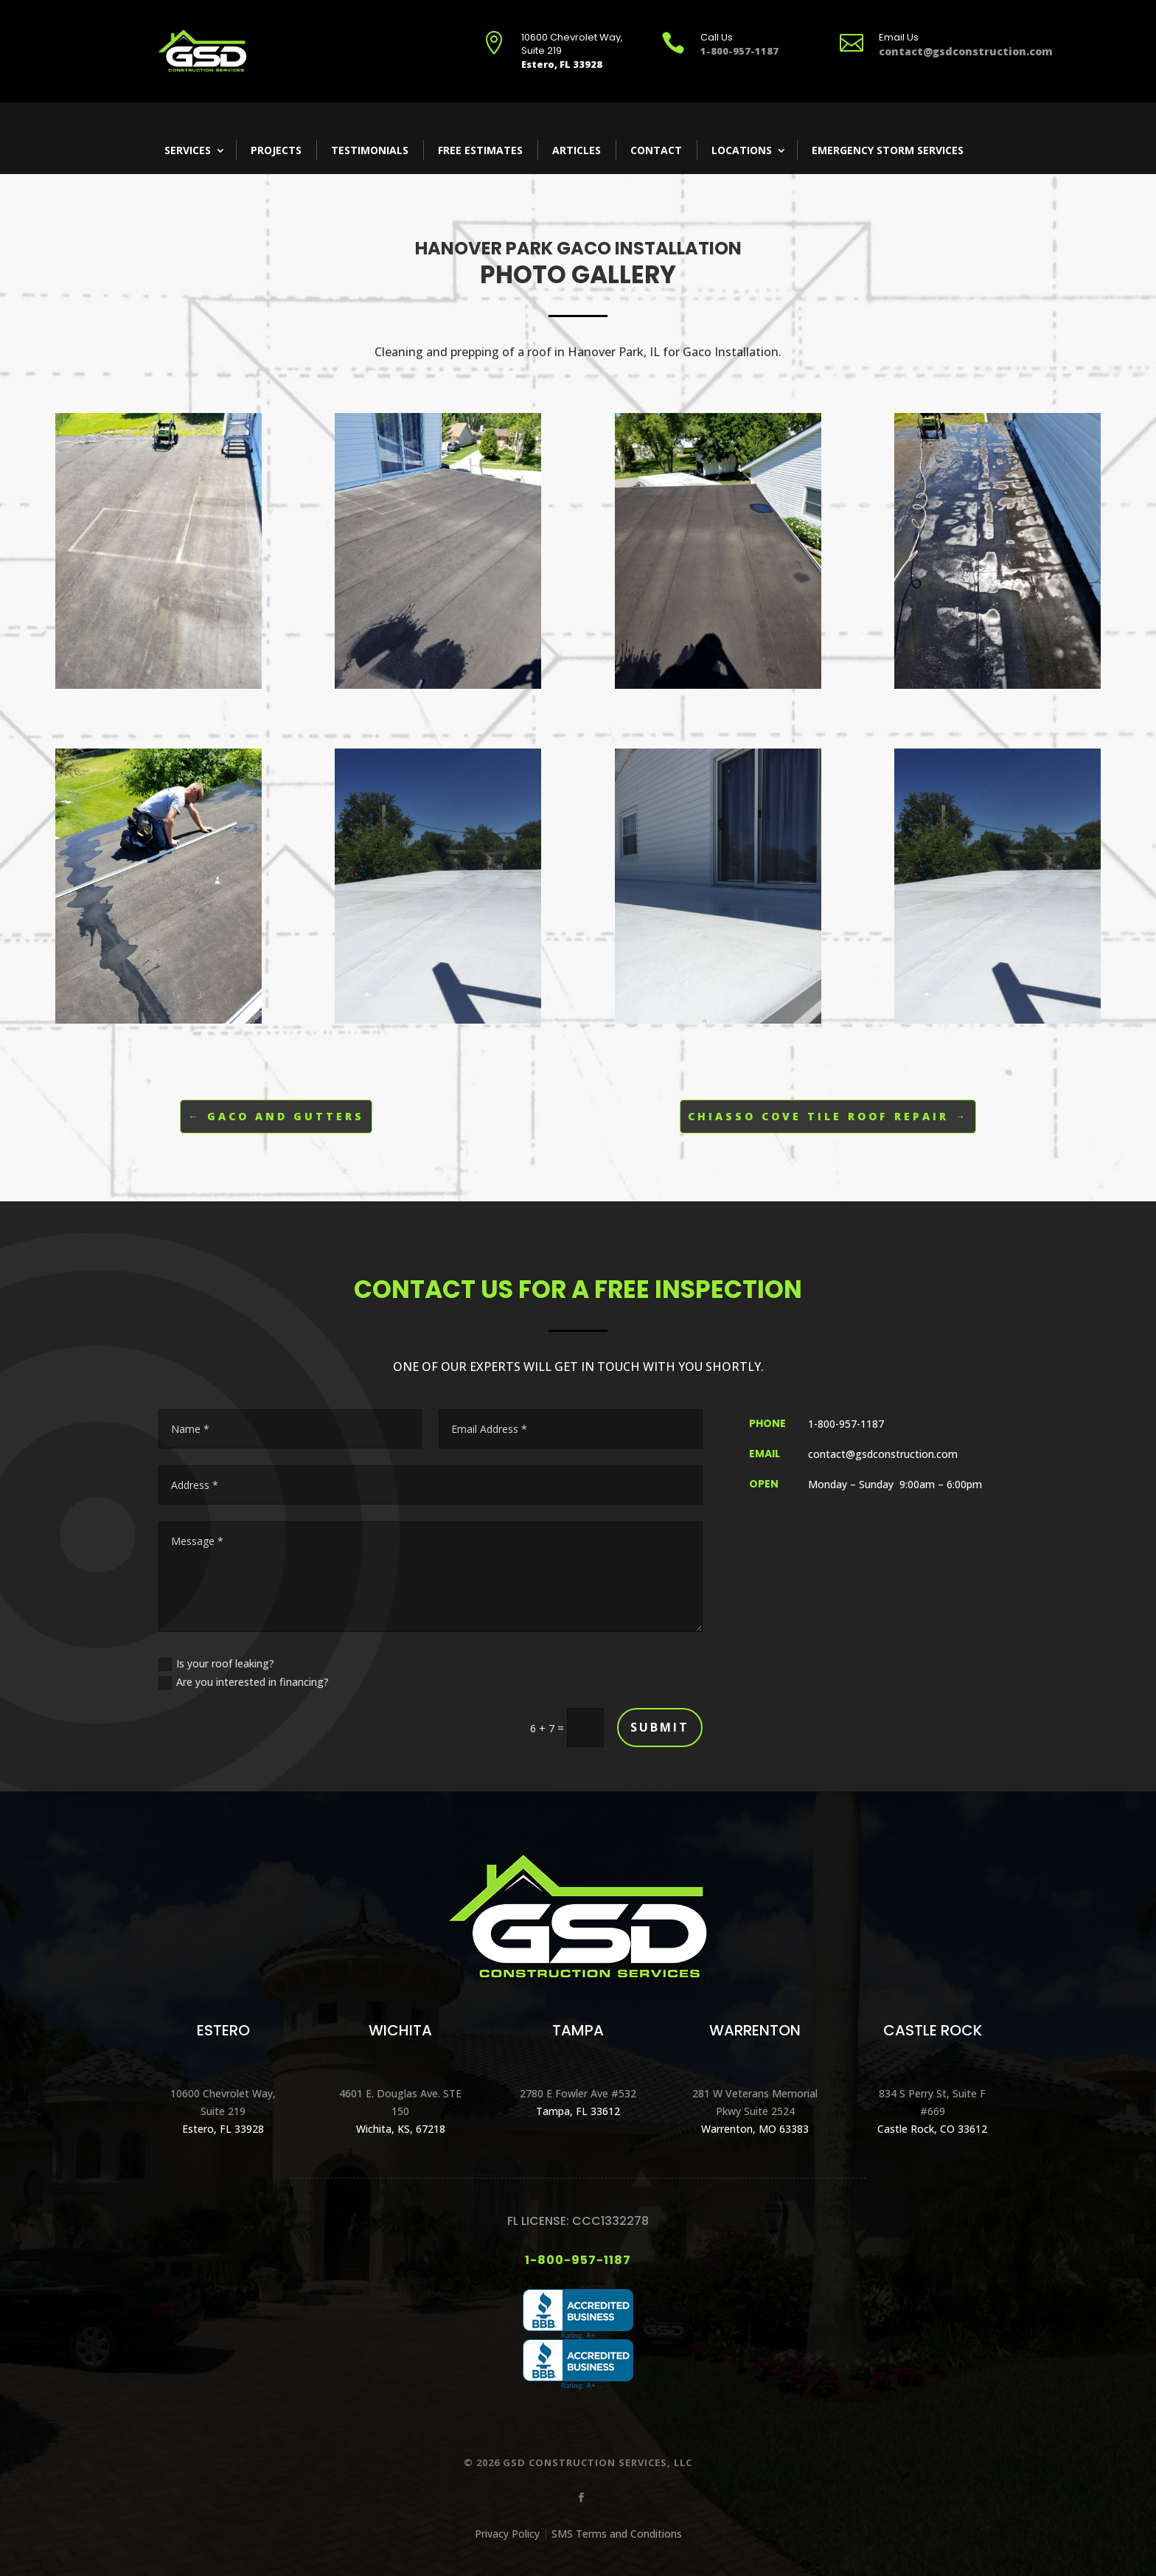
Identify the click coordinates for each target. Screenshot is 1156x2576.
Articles (576, 150)
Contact (656, 150)
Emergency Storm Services (888, 150)
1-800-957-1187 (578, 2260)
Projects (276, 150)
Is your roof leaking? (216, 1663)
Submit (659, 1727)
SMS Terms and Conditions (616, 2534)
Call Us (716, 37)
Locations (741, 150)
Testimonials (369, 150)
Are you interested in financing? (244, 1682)
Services (187, 150)
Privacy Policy (507, 2534)
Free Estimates (480, 150)
